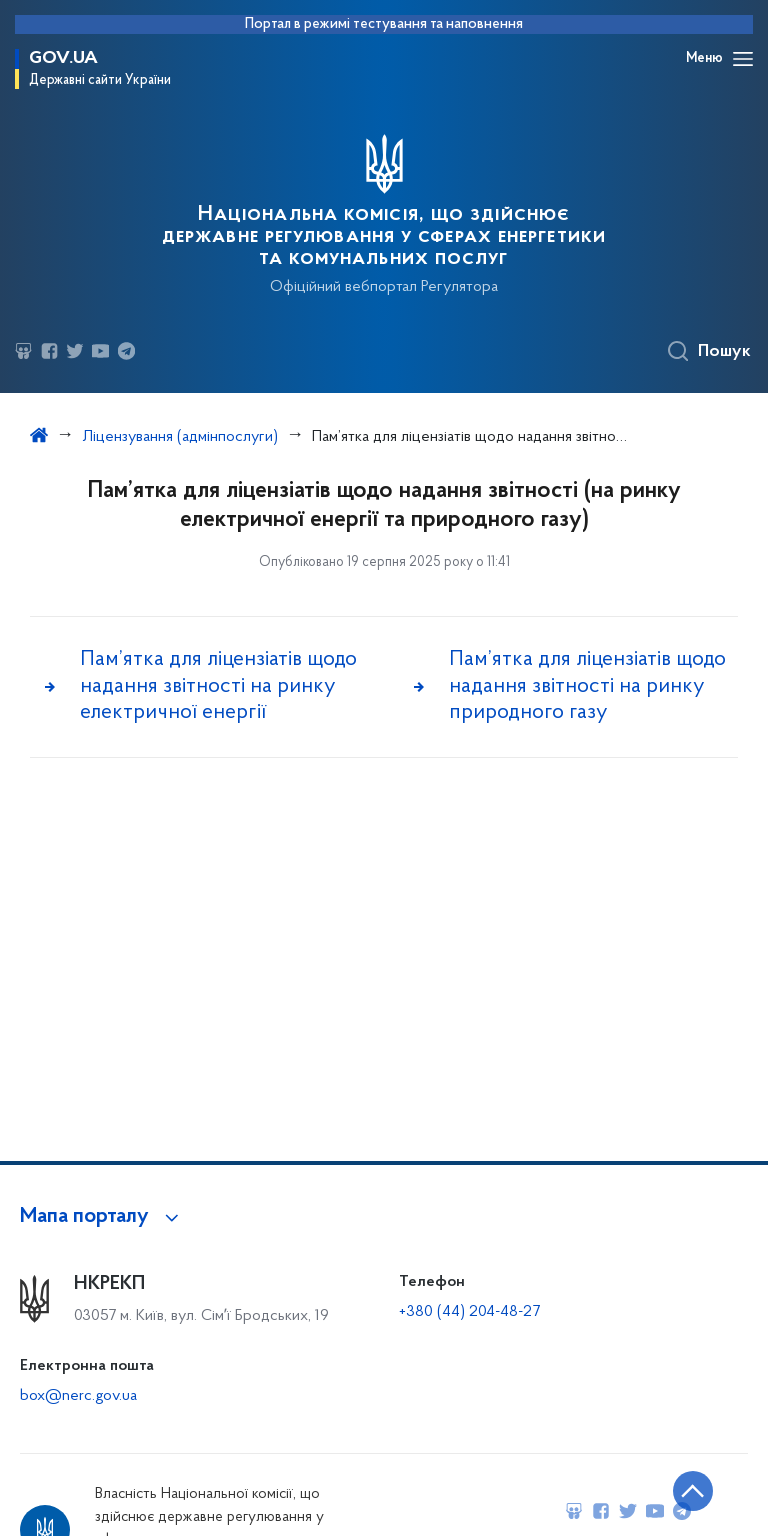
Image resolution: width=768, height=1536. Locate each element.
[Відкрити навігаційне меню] (743, 59)
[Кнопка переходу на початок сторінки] (693, 1491)
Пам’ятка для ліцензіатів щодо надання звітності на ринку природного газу (587, 686)
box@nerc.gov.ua (78, 1396)
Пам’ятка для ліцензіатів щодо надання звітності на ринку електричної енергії (218, 686)
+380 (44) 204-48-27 (469, 1312)
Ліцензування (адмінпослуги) (180, 437)
